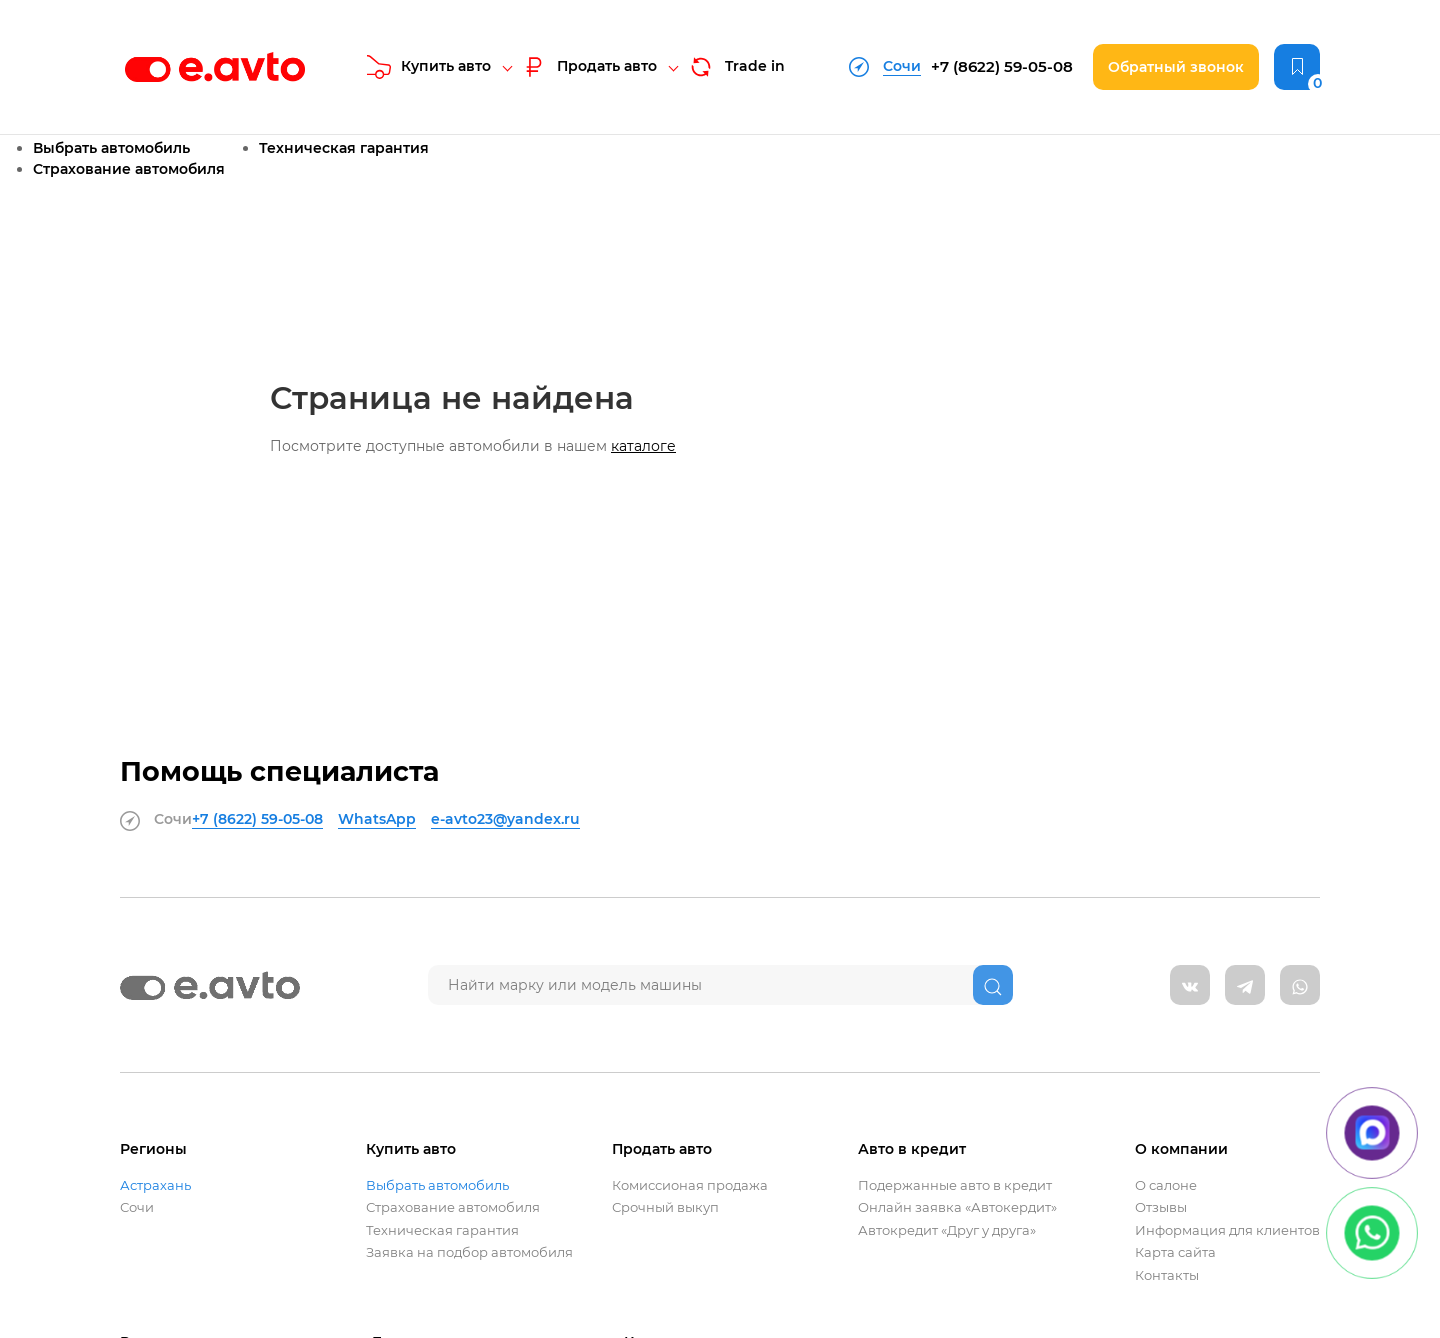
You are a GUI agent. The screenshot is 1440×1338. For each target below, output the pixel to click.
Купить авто (429, 67)
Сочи (137, 1207)
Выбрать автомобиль (111, 148)
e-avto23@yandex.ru (505, 819)
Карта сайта (1175, 1252)
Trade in (736, 67)
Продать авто (589, 67)
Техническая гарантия (344, 148)
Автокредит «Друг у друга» (947, 1230)
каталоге (643, 446)
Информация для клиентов (1227, 1230)
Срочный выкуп (665, 1207)
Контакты (1167, 1275)
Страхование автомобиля (129, 169)
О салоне (1166, 1185)
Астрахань (155, 1185)
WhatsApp (377, 819)
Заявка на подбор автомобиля (469, 1252)
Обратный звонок (1176, 67)
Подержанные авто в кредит (955, 1185)
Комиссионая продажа (690, 1185)
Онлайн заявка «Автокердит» (957, 1207)
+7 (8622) (1002, 66)
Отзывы (1161, 1207)
